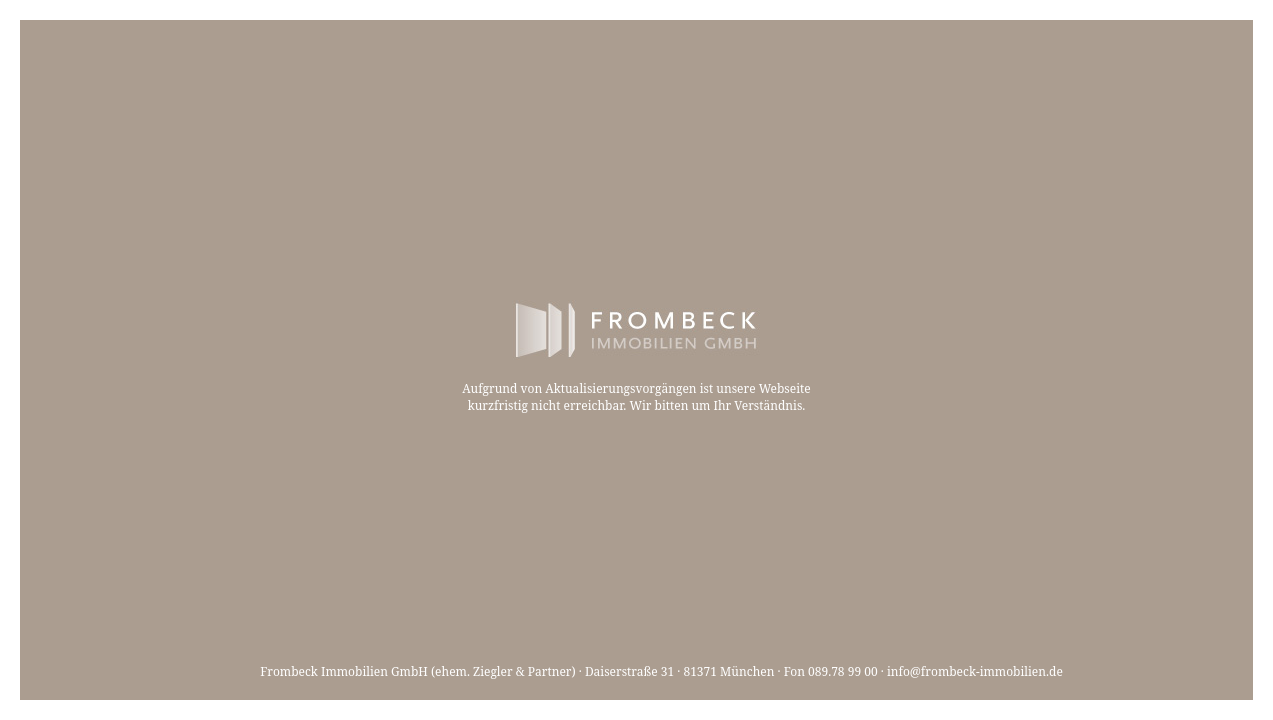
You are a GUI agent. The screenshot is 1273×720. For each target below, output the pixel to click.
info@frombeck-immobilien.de (975, 671)
